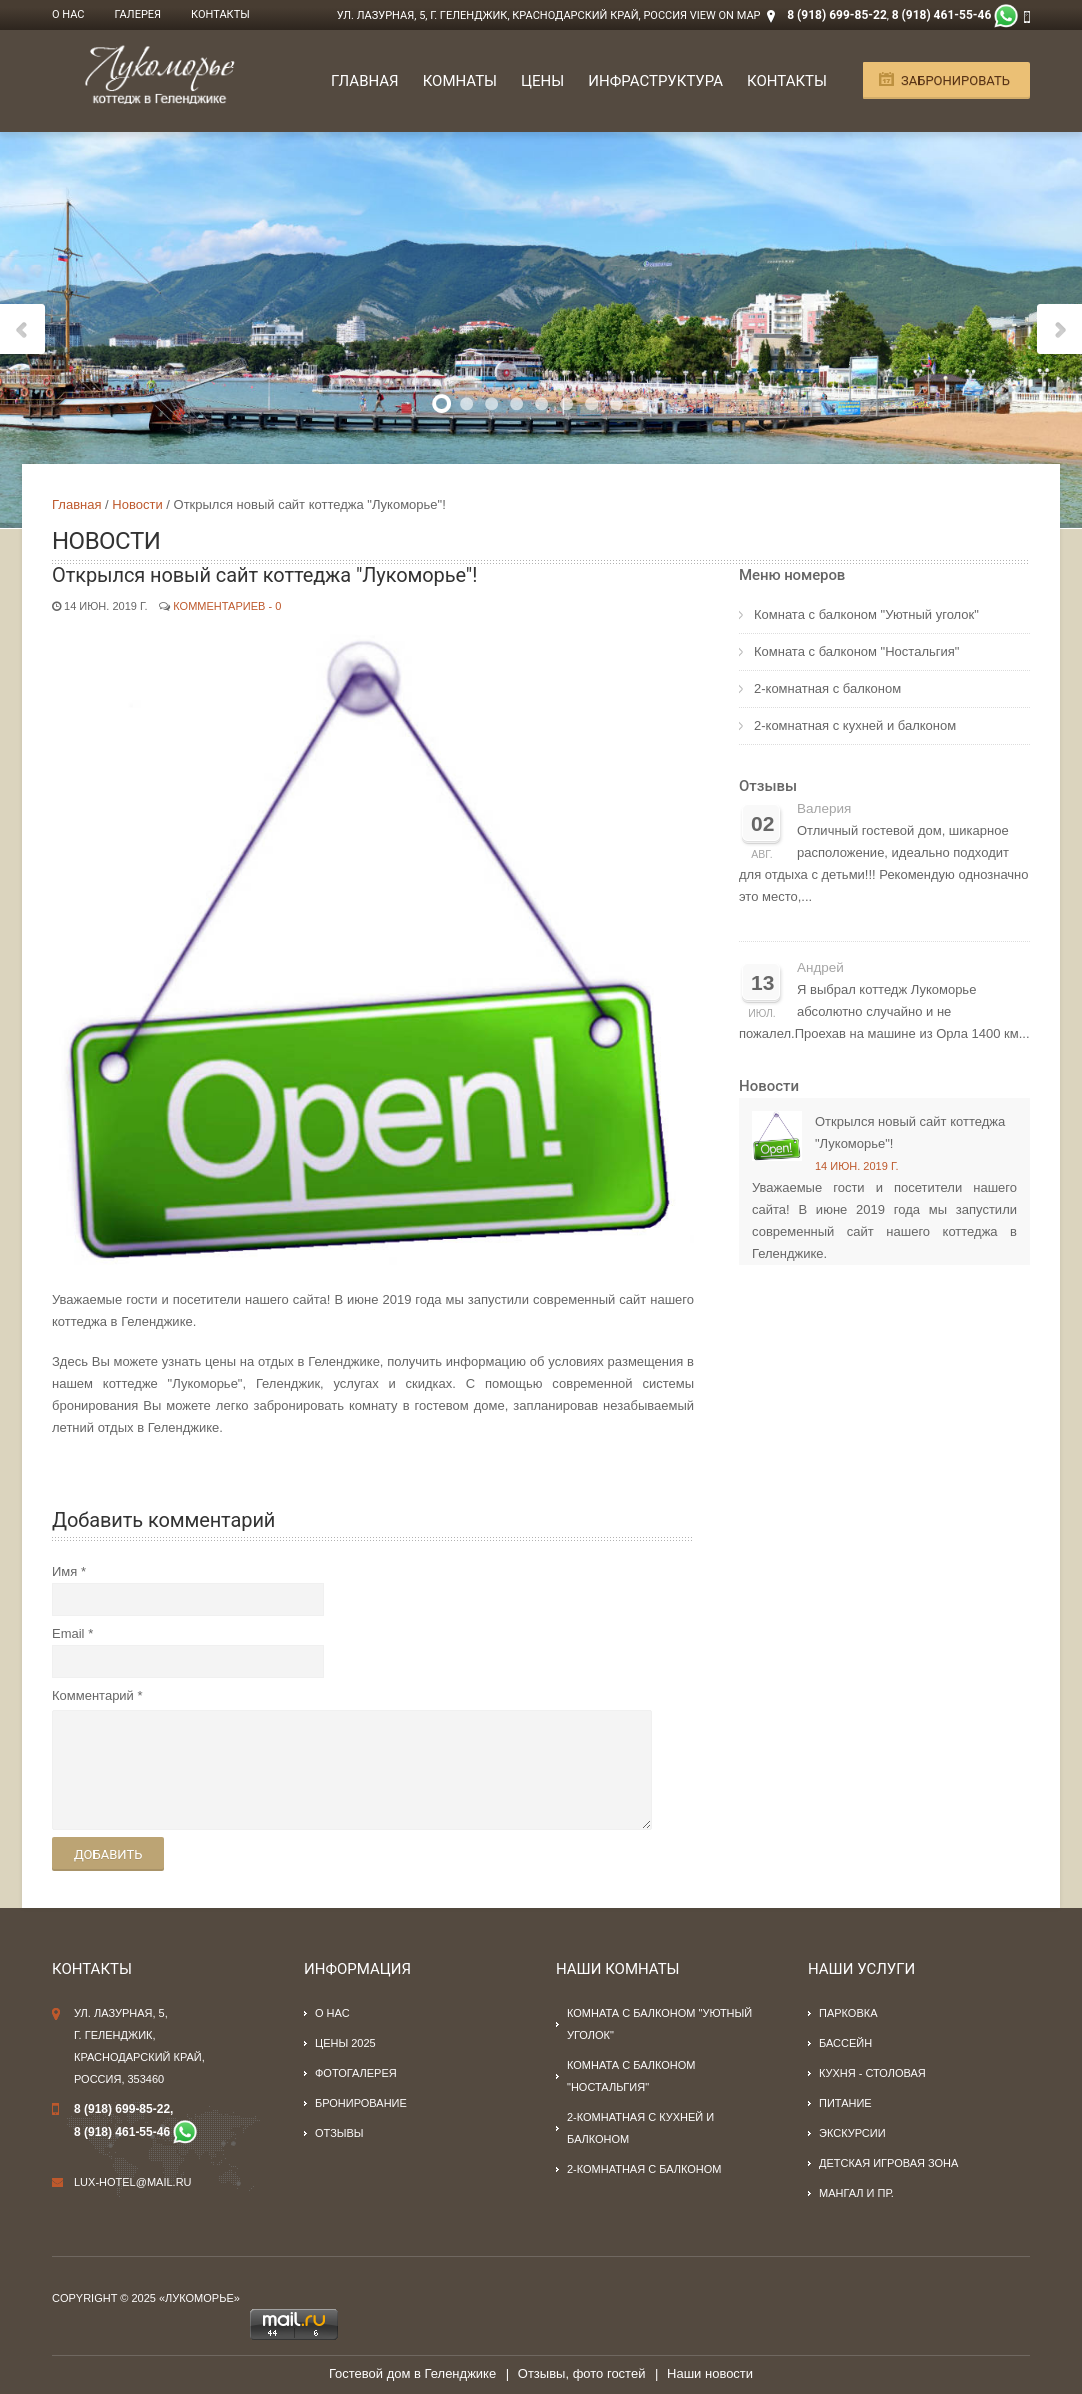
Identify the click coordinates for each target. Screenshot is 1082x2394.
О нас (68, 14)
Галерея (138, 14)
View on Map (725, 15)
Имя (64, 1571)
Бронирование (361, 2103)
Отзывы (768, 786)
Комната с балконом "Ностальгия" (856, 651)
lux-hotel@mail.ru (133, 2182)
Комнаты (460, 81)
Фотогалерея (356, 2073)
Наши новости (710, 2373)
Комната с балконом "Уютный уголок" (866, 614)
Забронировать (955, 80)
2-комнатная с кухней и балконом (855, 725)
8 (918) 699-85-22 (837, 15)
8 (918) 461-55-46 (942, 15)
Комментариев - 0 (227, 606)
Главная (365, 81)
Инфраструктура (655, 81)
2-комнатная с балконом (827, 688)
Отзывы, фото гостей (582, 2373)
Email (68, 1633)
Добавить (108, 1854)
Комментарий (93, 1695)
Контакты (220, 14)
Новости (137, 504)
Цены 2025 (345, 2043)
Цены (542, 81)
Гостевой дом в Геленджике (412, 2373)
